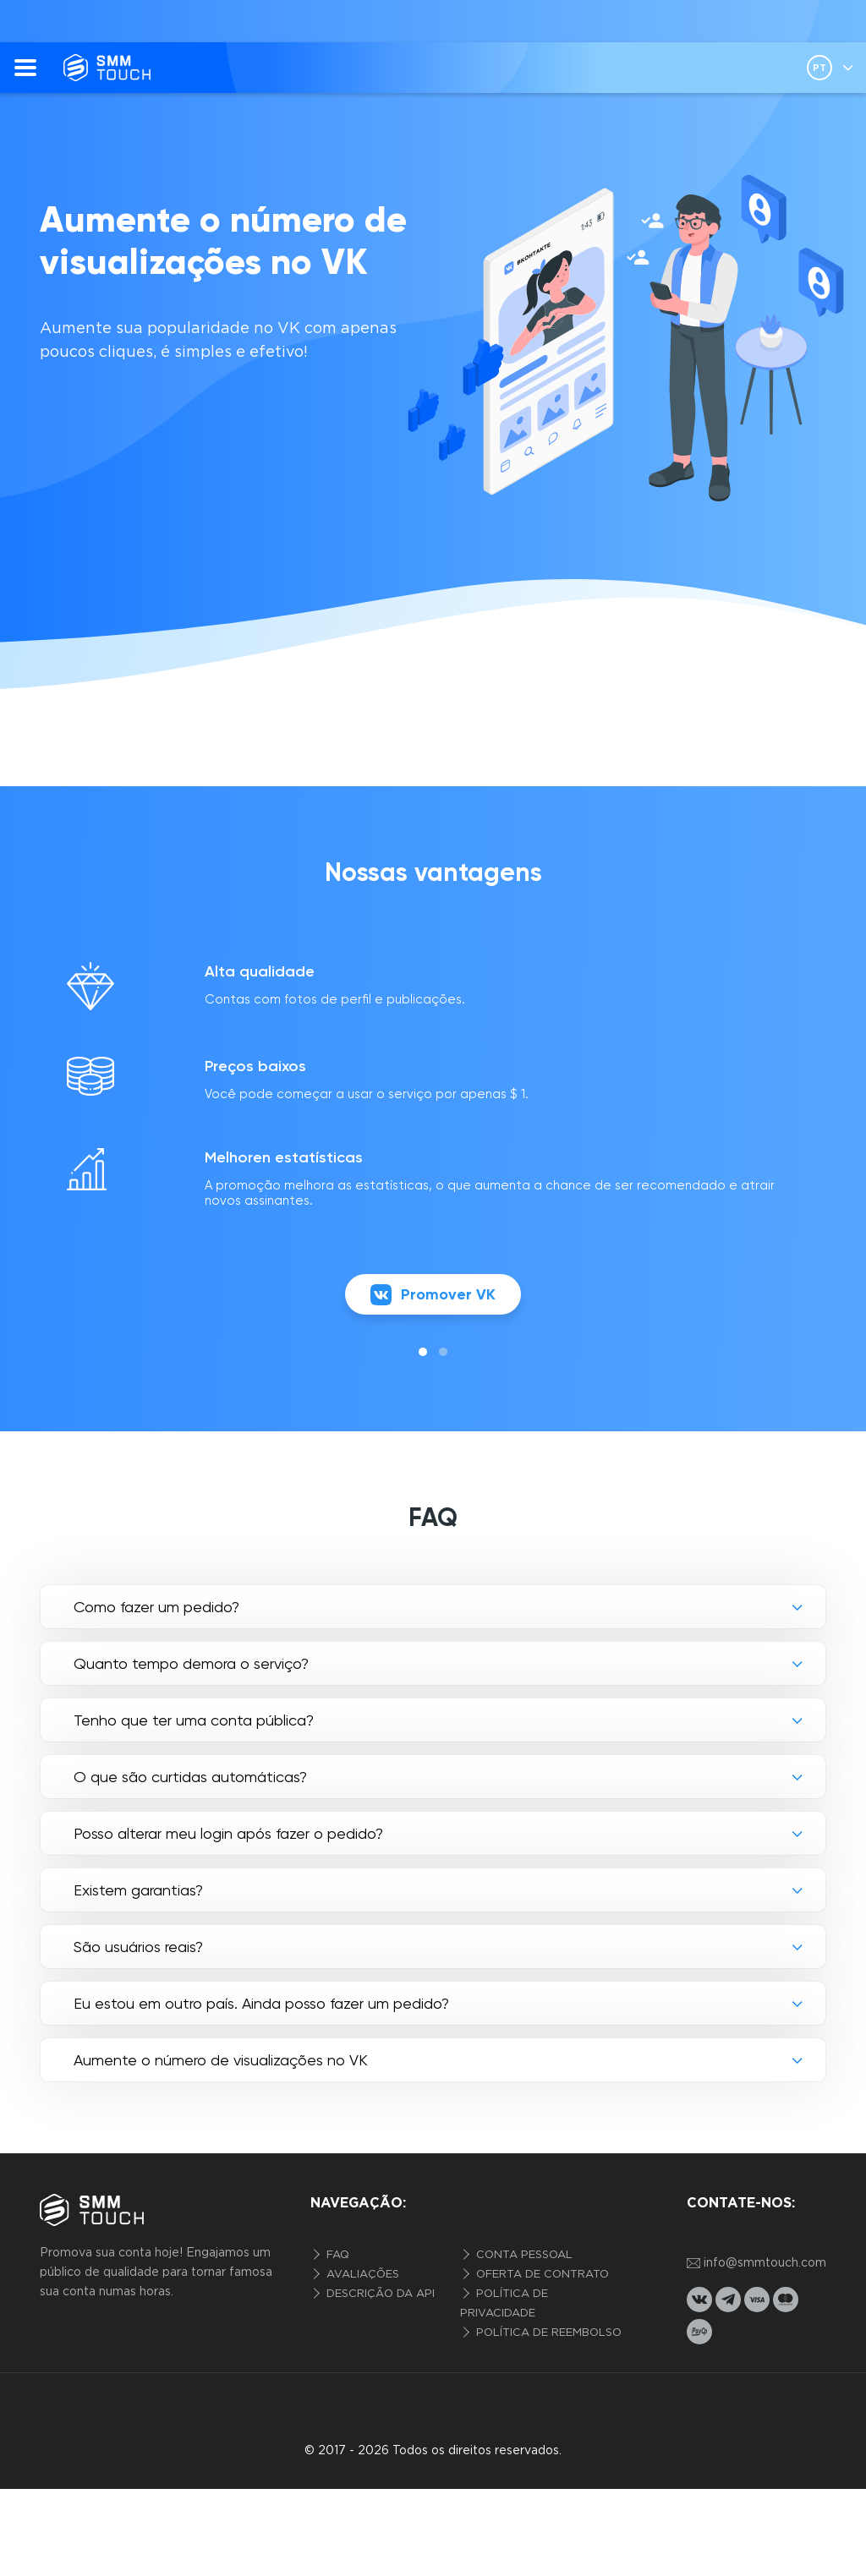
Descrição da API (379, 2294)
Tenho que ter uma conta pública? (194, 1720)
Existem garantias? (138, 1890)
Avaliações (361, 2274)
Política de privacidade (504, 2303)
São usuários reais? (138, 1946)
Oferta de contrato (541, 2274)
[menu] (25, 67)
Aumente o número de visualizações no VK (221, 2060)
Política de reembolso (547, 2333)
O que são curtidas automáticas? (190, 1777)
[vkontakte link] (699, 2299)
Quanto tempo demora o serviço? (191, 1663)
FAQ (336, 2255)
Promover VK (433, 1294)
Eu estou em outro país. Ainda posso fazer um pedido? (261, 2003)
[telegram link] (728, 2299)
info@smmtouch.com (756, 2263)
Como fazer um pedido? (156, 1607)
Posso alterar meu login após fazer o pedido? (228, 1833)
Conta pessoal (523, 2255)
